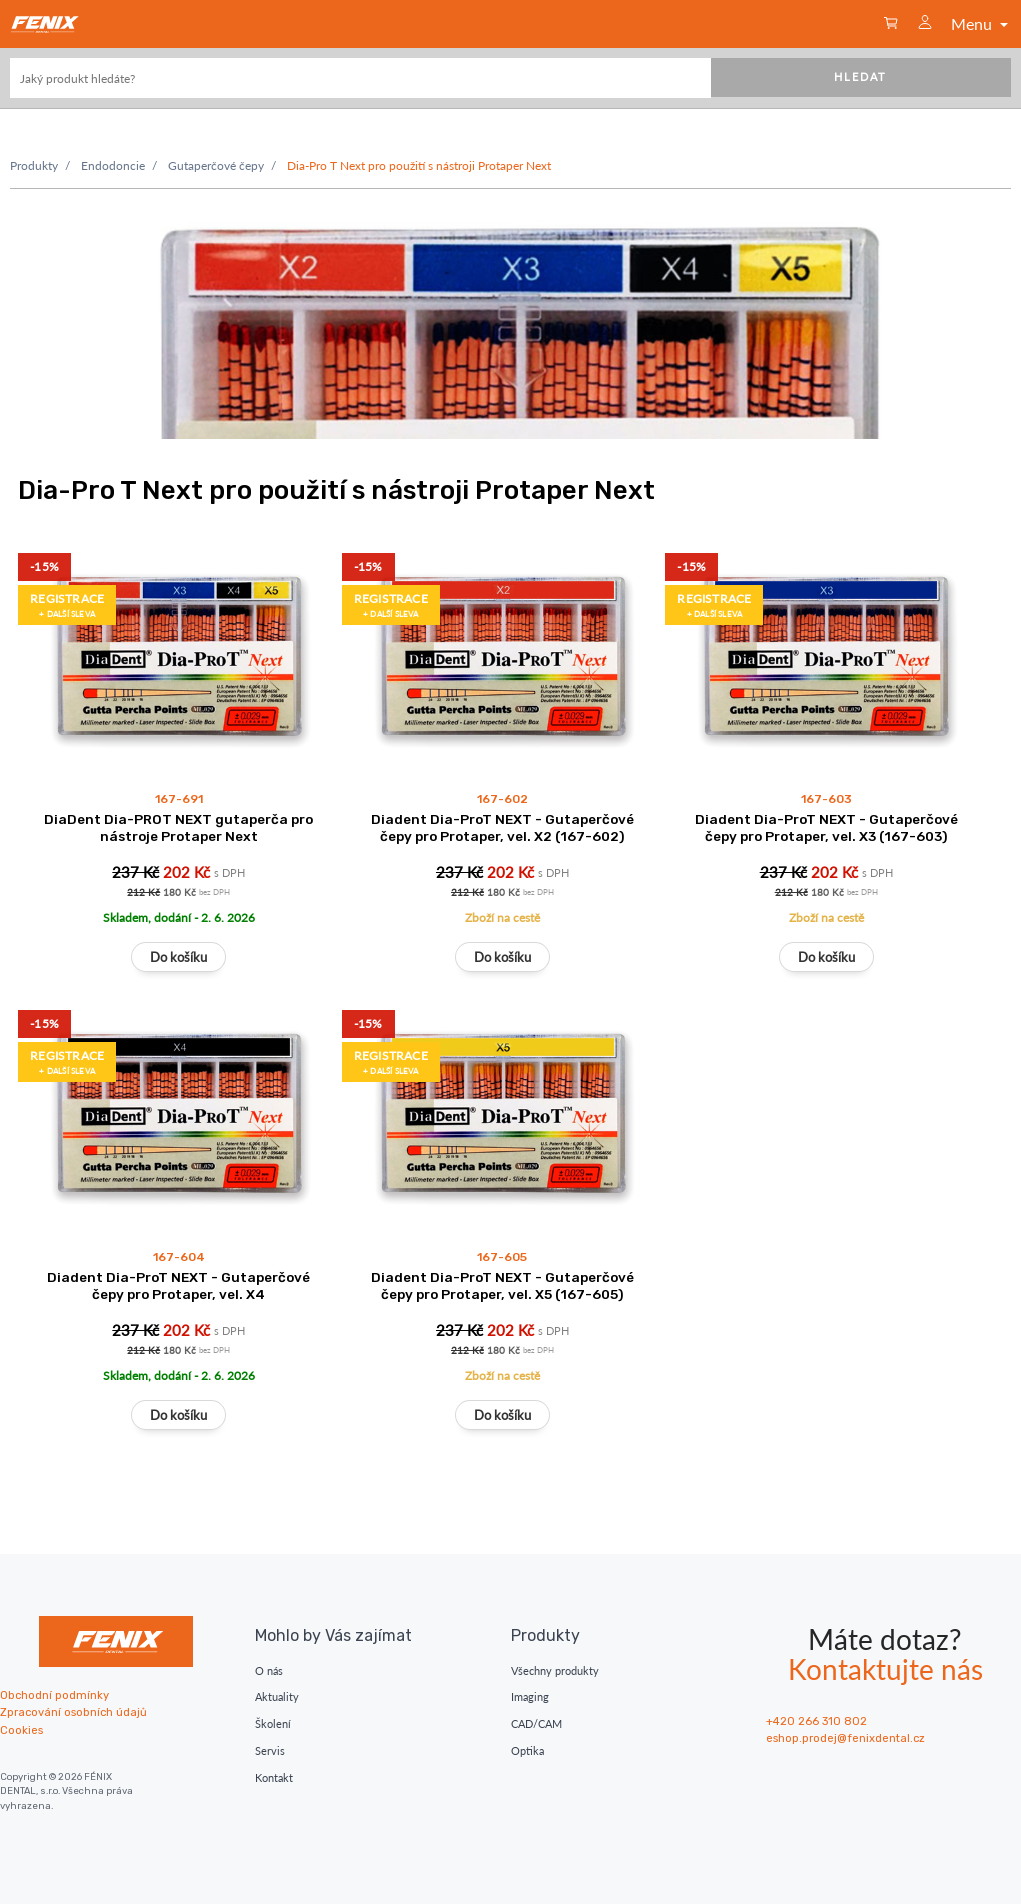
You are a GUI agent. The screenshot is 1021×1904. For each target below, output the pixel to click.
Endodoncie (113, 165)
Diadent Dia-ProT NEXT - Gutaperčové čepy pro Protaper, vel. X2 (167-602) (502, 827)
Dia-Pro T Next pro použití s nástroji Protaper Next (419, 165)
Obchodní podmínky (54, 1695)
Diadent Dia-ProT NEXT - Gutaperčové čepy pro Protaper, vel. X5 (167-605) (502, 1285)
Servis (270, 1750)
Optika (527, 1750)
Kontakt (274, 1777)
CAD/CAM (536, 1723)
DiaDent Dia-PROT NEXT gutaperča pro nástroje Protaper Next (178, 827)
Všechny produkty (555, 1670)
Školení (273, 1723)
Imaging (530, 1696)
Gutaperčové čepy (216, 165)
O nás (269, 1670)
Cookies (21, 1730)
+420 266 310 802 (816, 1721)
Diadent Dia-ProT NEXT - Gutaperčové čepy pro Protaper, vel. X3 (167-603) (826, 827)
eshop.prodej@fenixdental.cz (845, 1738)
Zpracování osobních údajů (73, 1712)
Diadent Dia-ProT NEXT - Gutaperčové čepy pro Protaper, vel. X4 (178, 1285)
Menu (981, 23)
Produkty (34, 165)
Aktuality (277, 1696)
